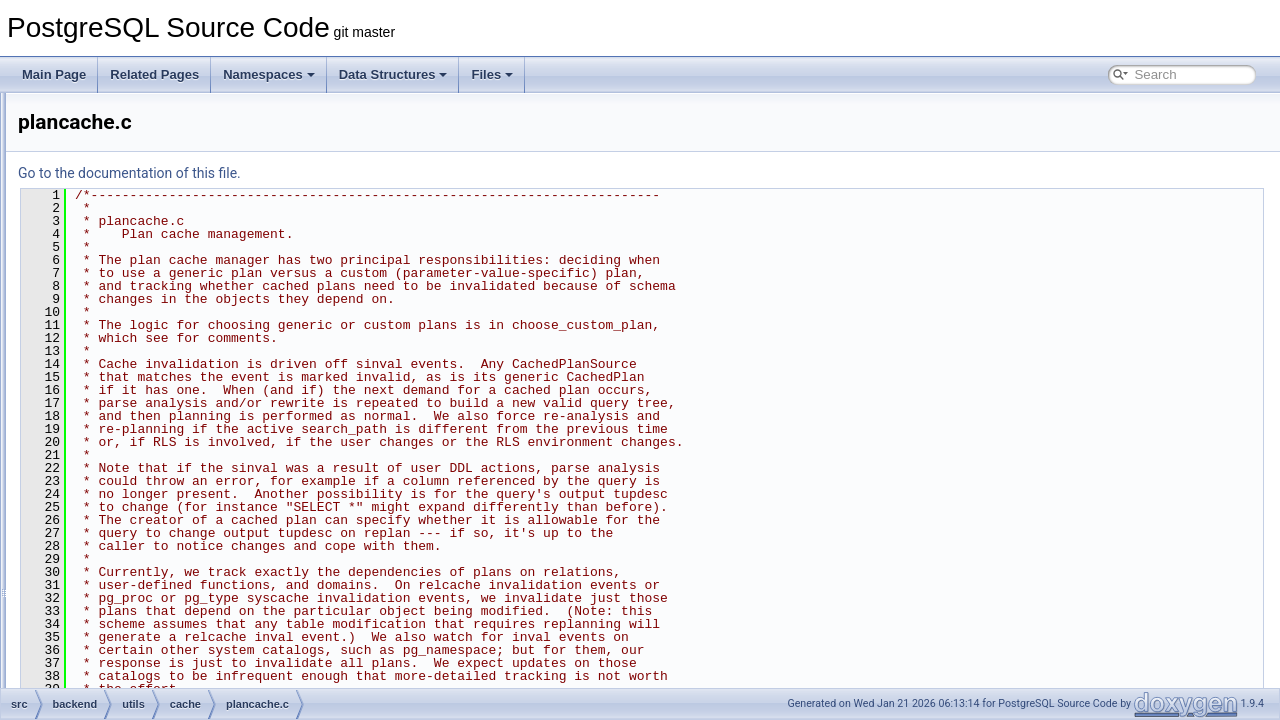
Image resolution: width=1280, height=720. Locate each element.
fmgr (126, 598)
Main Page (54, 74)
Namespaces (269, 74)
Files (492, 74)
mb (122, 664)
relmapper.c (161, 466)
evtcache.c (158, 290)
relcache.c (157, 422)
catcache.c (158, 268)
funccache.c (162, 312)
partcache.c (161, 378)
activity (132, 180)
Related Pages (154, 74)
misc (126, 686)
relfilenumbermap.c (181, 444)
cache (130, 224)
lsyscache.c (161, 356)
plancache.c (162, 400)
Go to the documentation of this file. (379, 173)
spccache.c (160, 488)
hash (127, 620)
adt (122, 202)
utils (108, 158)
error (126, 576)
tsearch (117, 136)
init (121, 642)
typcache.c (158, 554)
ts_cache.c (158, 532)
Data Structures (393, 74)
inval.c (147, 334)
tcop (109, 114)
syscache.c (159, 510)
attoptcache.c (165, 246)
